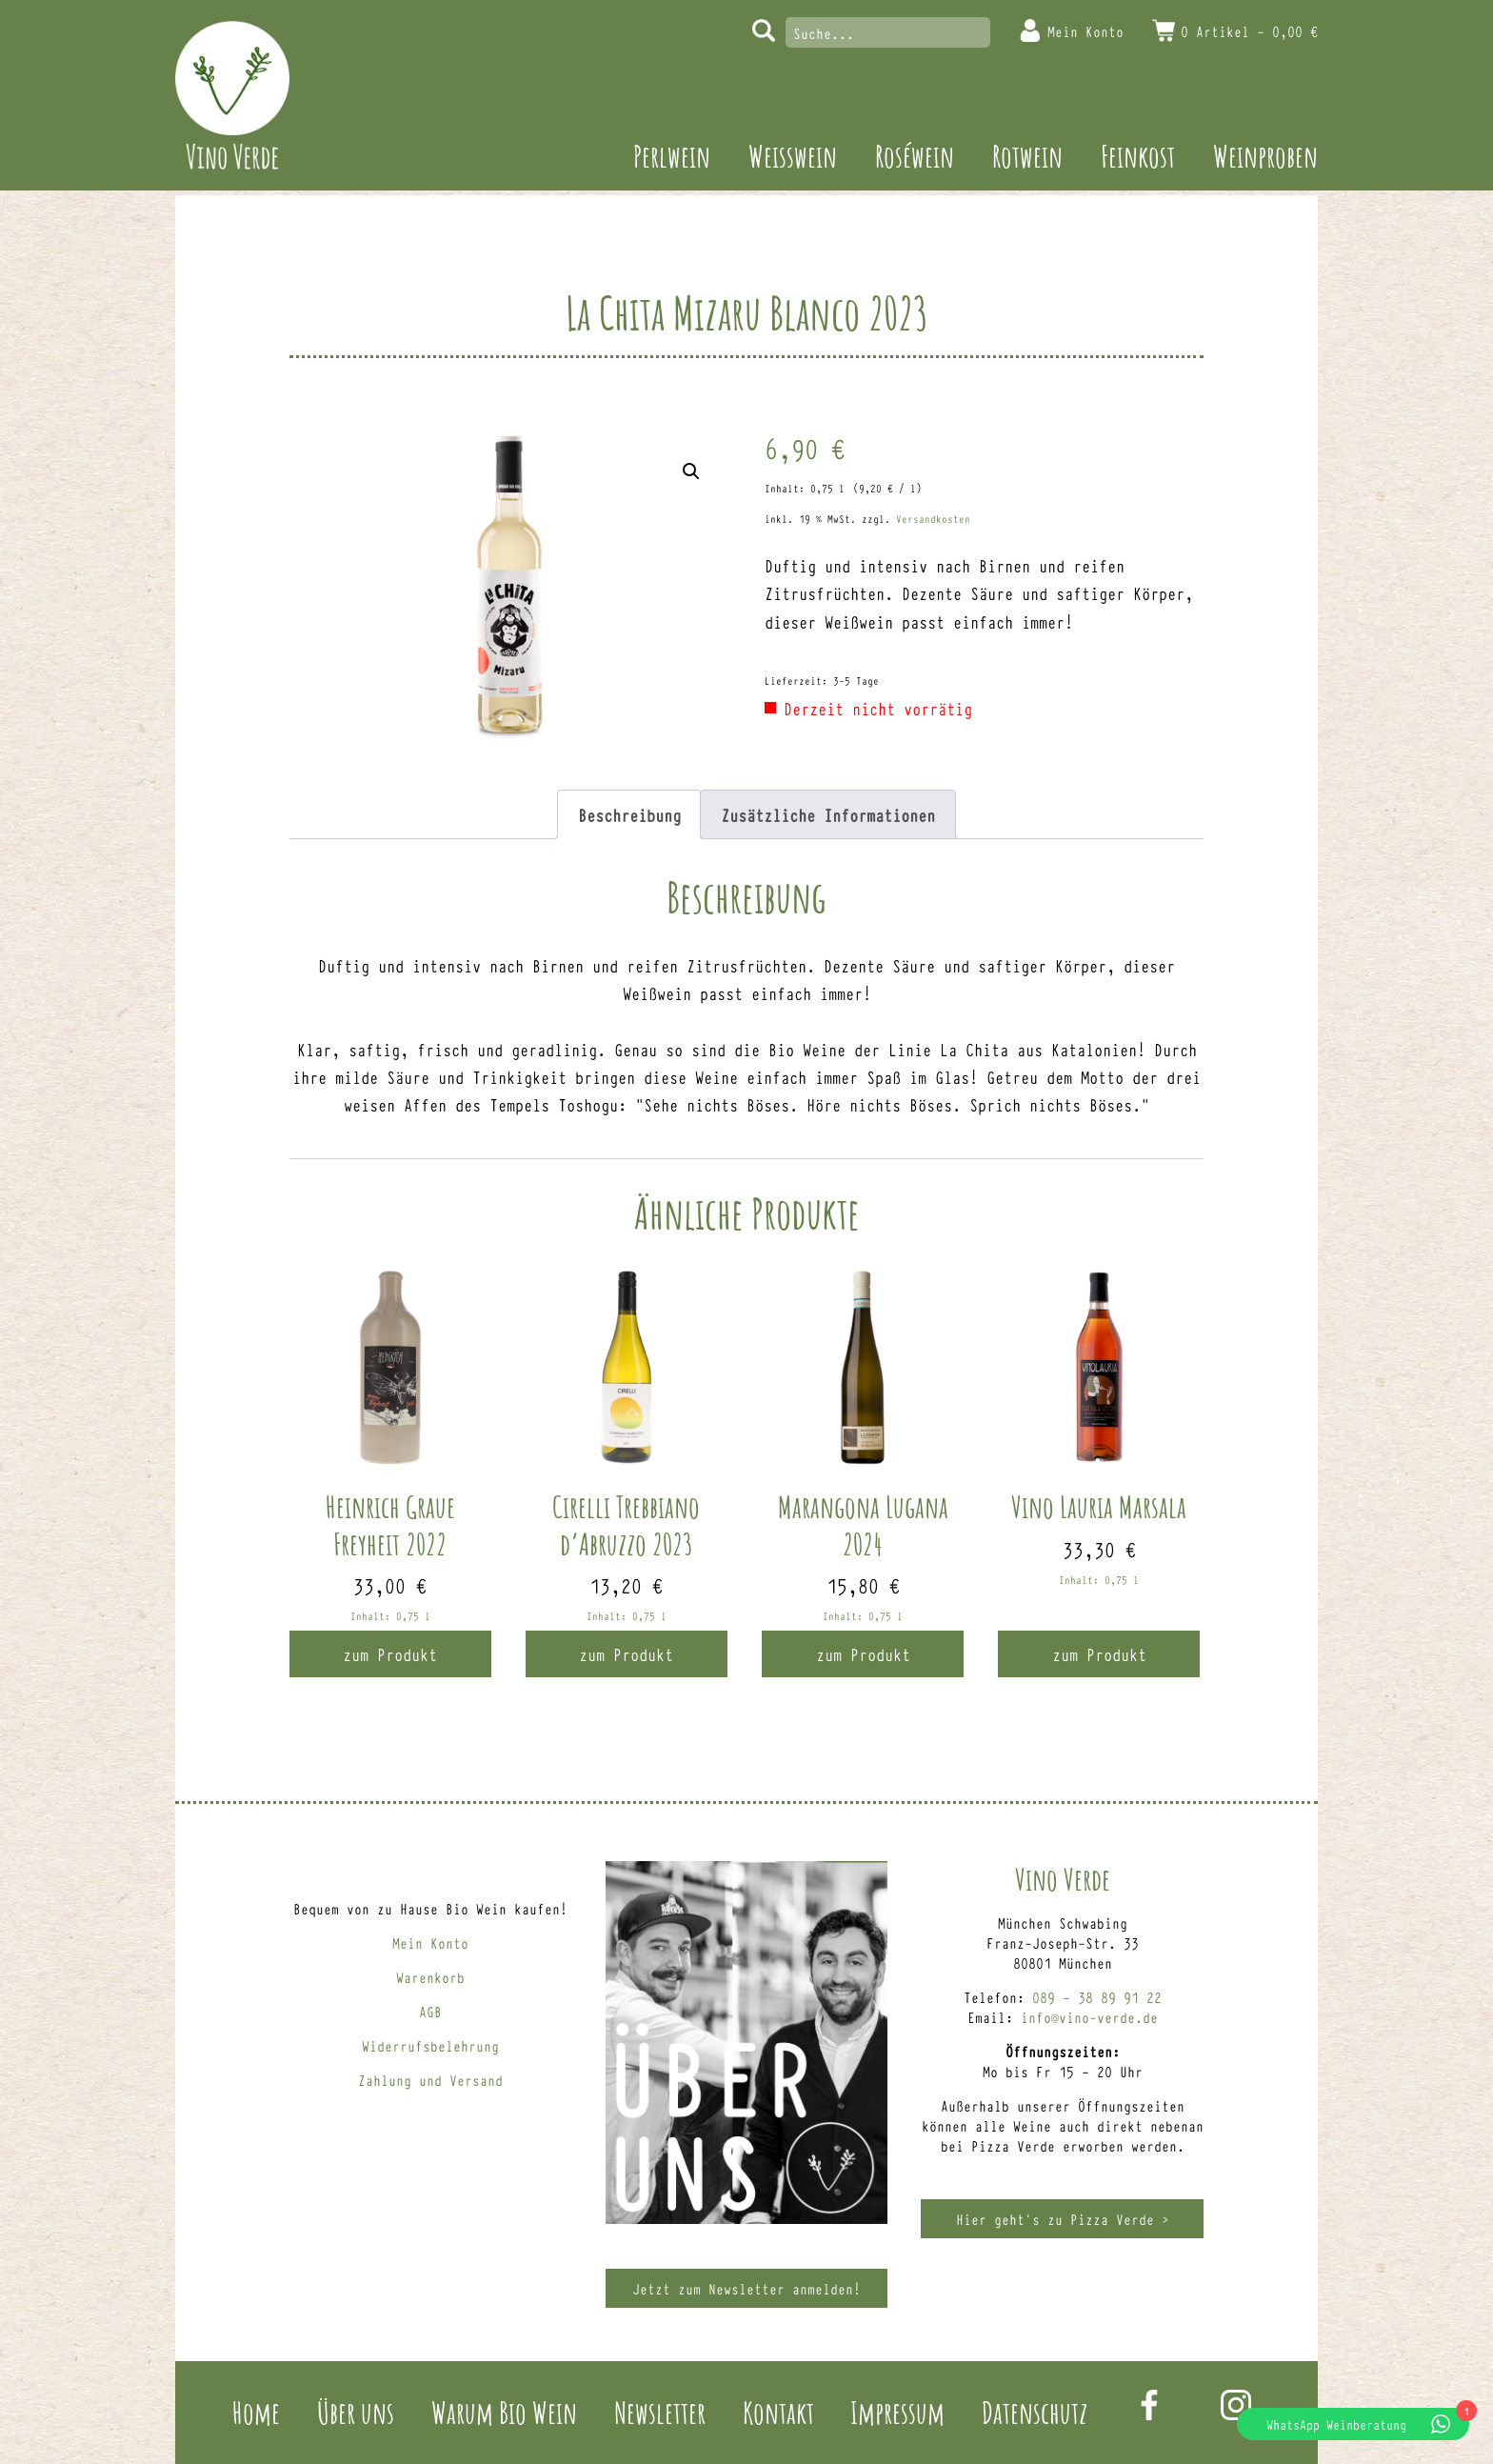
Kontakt (778, 2412)
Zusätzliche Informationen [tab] (828, 814)
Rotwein (1027, 155)
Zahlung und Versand (430, 2080)
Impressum (897, 2412)
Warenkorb (430, 1977)
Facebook (1149, 2405)
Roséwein (914, 155)
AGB (430, 2011)
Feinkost (1138, 155)
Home (256, 2412)
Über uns (355, 2412)
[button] (691, 471)
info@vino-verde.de (1089, 2017)
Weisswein (792, 155)
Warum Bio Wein (504, 2412)
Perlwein (671, 155)
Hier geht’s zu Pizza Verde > (1062, 2219)
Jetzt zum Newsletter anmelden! (746, 2288)
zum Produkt (390, 1653)
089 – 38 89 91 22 (1097, 1997)
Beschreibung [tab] (629, 814)
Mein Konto (1085, 31)
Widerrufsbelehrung (430, 2045)
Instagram (1236, 2405)
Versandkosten (933, 519)
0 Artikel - (1249, 31)
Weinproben (1265, 155)
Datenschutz (1034, 2412)
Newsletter (660, 2412)
